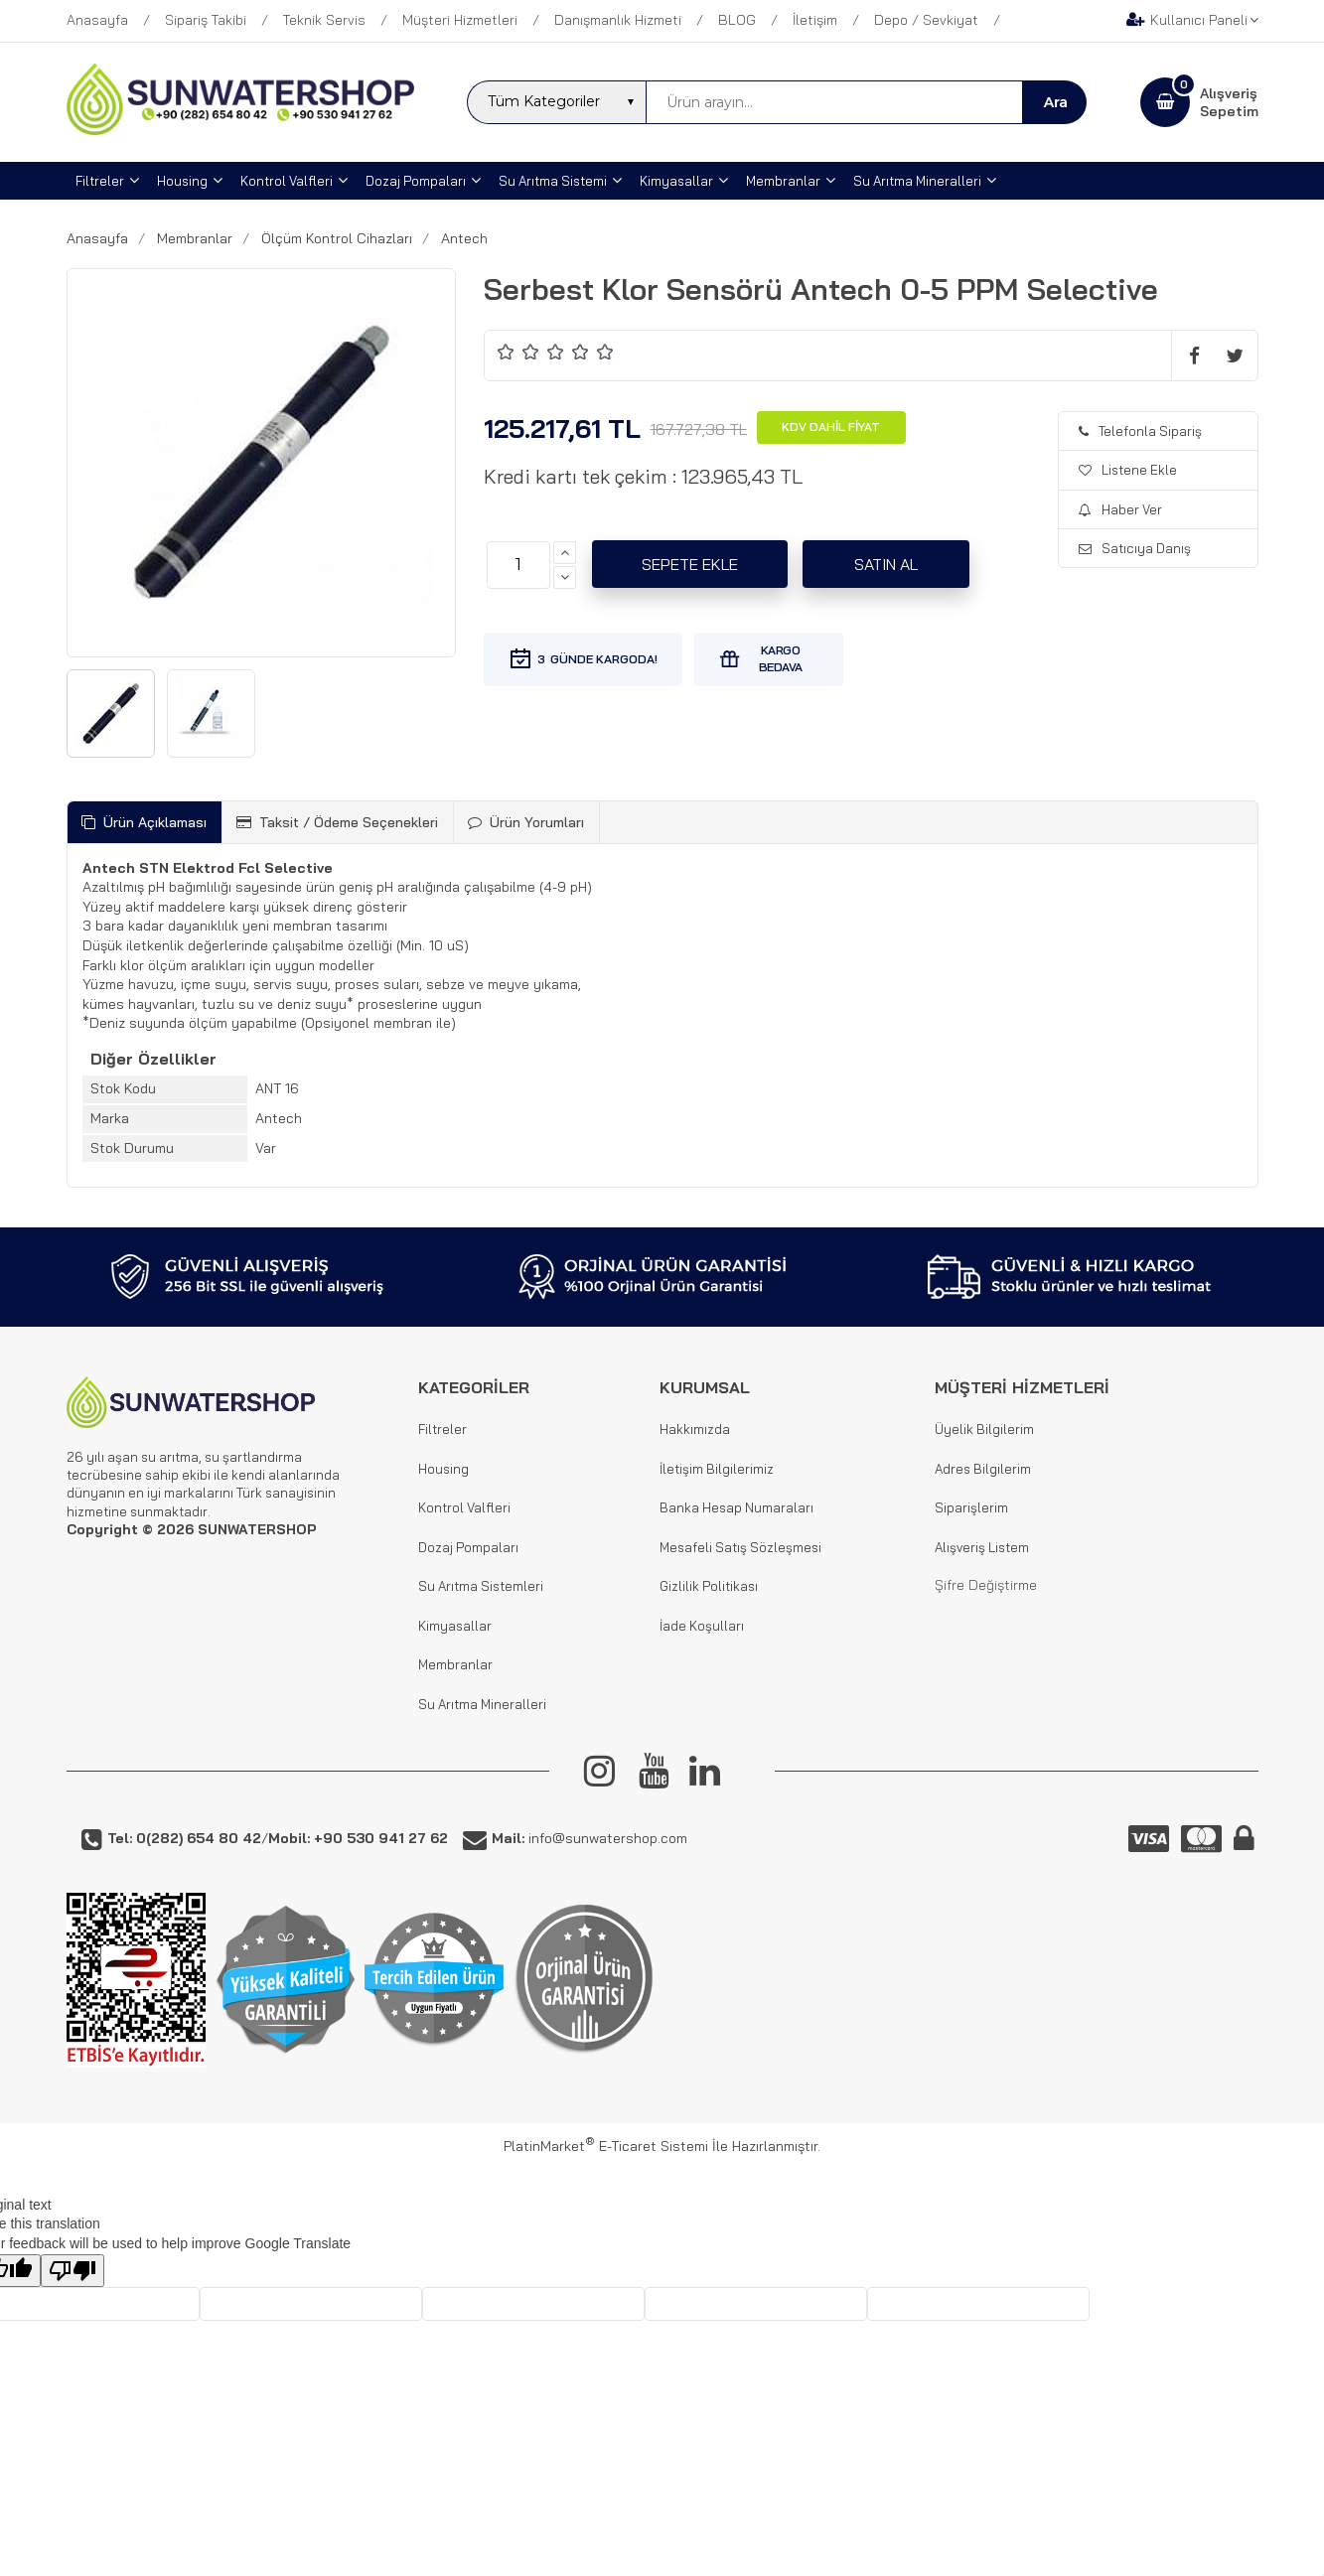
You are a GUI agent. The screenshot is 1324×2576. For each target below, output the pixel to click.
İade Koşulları (702, 1626)
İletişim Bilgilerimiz (717, 1469)
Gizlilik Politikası (709, 1586)
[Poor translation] (72, 2270)
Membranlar (455, 1664)
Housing (443, 1469)
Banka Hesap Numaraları (736, 1507)
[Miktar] (518, 565)
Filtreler (442, 1429)
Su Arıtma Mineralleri (482, 1704)
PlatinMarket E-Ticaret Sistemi (606, 2146)
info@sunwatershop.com (589, 1838)
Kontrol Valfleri (464, 1507)
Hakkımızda (695, 1429)
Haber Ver (1120, 509)
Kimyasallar (455, 1626)
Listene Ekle (1128, 470)
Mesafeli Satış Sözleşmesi (740, 1547)
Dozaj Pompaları (468, 1547)
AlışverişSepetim (1229, 102)
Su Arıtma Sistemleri (480, 1586)
